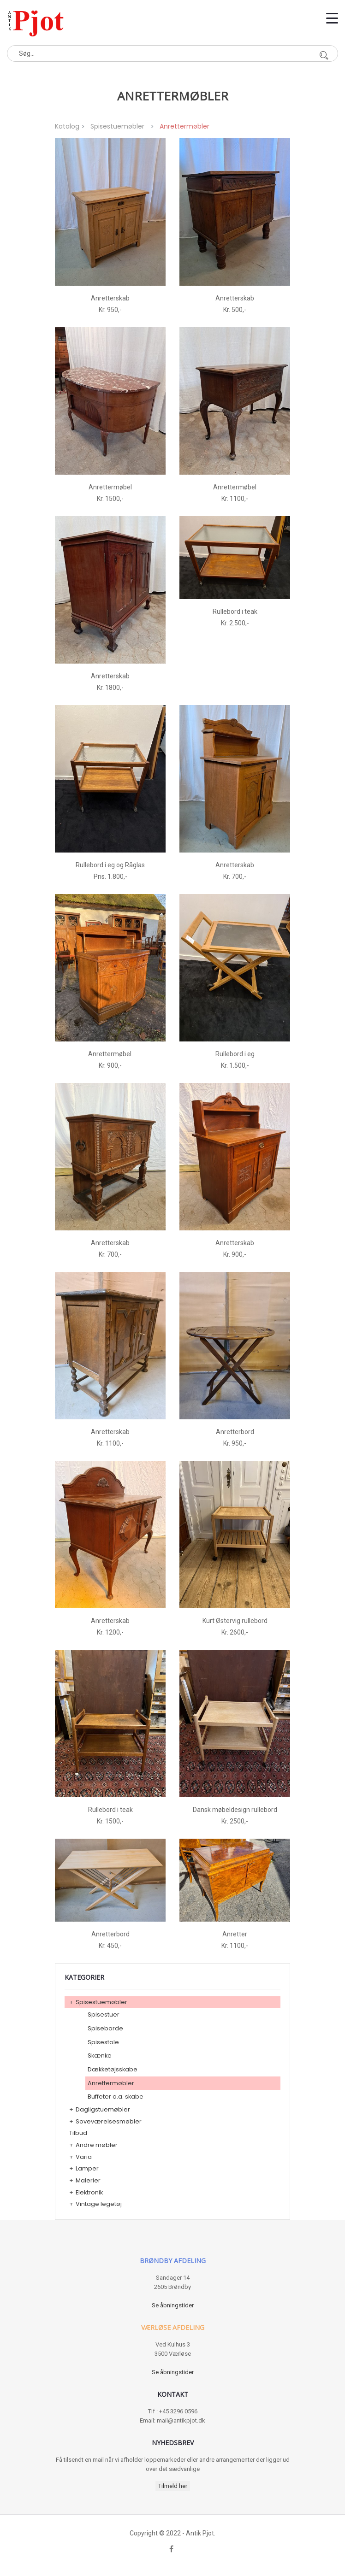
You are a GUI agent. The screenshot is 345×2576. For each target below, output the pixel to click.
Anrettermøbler (111, 2083)
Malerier (88, 2180)
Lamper (87, 2168)
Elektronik (89, 2192)
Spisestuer (103, 2014)
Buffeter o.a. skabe (115, 2096)
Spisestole (103, 2042)
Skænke (100, 2055)
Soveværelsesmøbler (109, 2121)
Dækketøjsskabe (112, 2069)
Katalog (67, 126)
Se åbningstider (173, 2305)
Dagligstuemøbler (103, 2109)
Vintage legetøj (99, 2204)
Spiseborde (105, 2028)
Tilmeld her (172, 2485)
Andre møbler (97, 2145)
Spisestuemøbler (117, 126)
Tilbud (78, 2133)
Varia (84, 2157)
